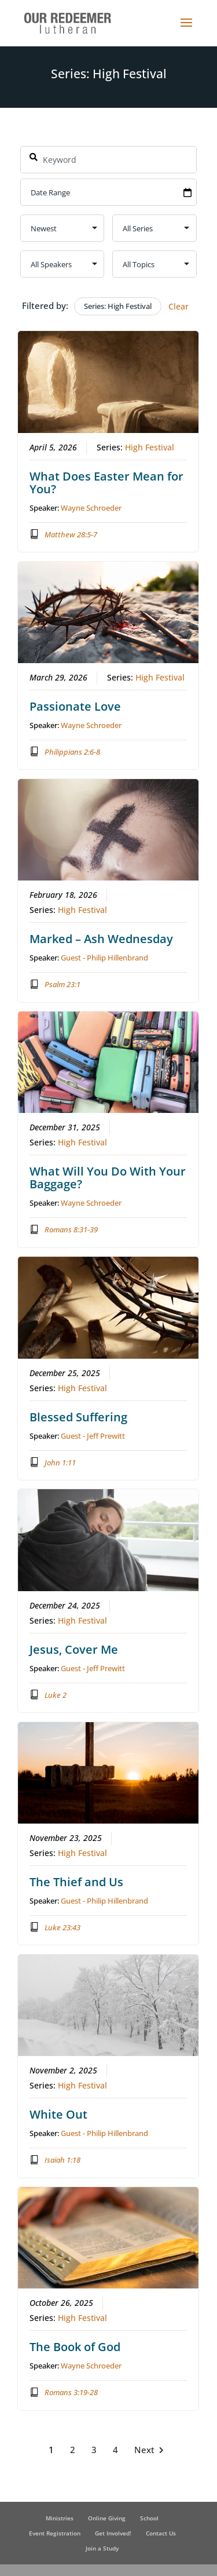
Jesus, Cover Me (74, 1649)
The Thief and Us (77, 1881)
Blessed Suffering (79, 1416)
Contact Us (161, 2533)
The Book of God (75, 2347)
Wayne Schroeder (91, 507)
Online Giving (107, 2518)
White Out (59, 2114)
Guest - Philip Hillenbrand (105, 957)
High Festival (150, 447)
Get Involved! (113, 2533)
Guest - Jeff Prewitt (93, 1435)
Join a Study (102, 2548)
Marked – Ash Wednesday (102, 939)
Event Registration (54, 2533)
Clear (178, 306)
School (149, 2518)
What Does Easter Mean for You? (107, 482)
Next (151, 2449)
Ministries (59, 2518)
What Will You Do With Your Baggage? (108, 1177)
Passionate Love (76, 706)
